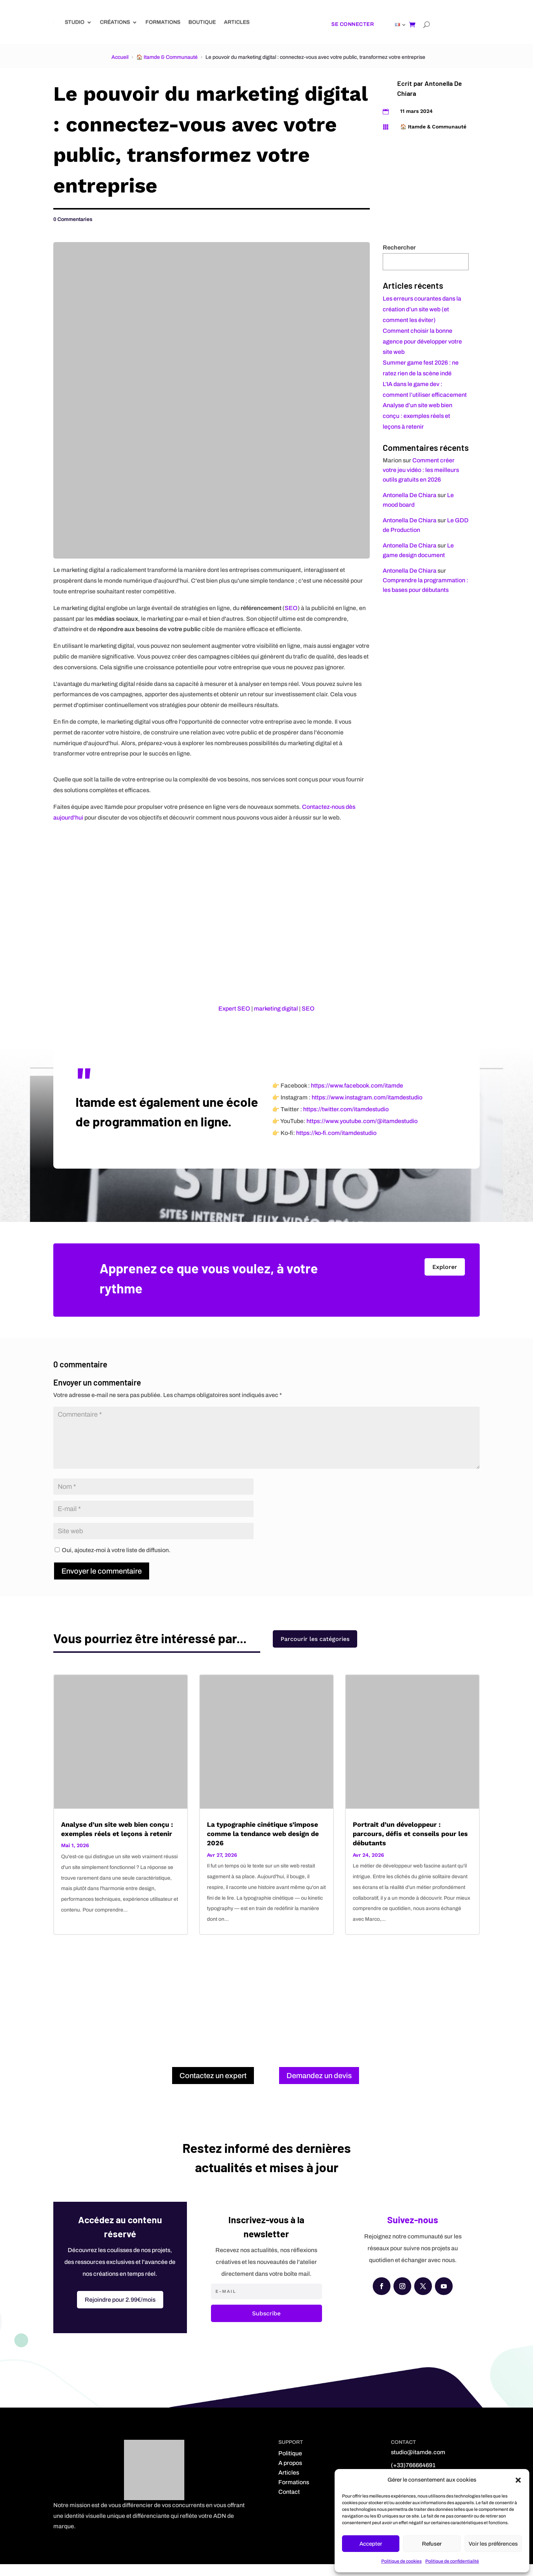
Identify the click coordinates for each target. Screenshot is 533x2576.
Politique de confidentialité (452, 2561)
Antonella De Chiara (409, 495)
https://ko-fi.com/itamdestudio (336, 1145)
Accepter (370, 2544)
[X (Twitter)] (423, 2298)
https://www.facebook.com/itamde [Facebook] (357, 1098)
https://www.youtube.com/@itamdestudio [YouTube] (362, 1133)
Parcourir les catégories (315, 1656)
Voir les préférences (493, 2544)
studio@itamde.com (418, 2464)
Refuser (432, 2544)
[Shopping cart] (412, 24)
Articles (236, 22)
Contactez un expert (213, 2088)
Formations (162, 22)
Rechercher (399, 247)
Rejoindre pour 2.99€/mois (120, 2312)
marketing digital (276, 1008)
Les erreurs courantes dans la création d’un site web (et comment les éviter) (422, 309)
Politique (290, 2465)
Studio (74, 22)
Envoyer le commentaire (101, 1583)
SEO (291, 608)
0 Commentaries (73, 219)
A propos (290, 2475)
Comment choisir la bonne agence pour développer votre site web (422, 341)
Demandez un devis (319, 2088)
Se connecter (352, 24)
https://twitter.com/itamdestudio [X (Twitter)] (346, 1121)
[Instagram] (402, 2298)
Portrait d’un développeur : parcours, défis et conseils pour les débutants (410, 1846)
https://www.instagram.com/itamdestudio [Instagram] (367, 1109)
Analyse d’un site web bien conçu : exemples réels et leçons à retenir (417, 416)
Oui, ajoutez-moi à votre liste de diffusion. (113, 1562)
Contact (289, 2503)
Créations (115, 22)
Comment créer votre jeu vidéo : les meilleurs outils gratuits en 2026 (421, 470)
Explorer (444, 1278)
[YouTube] (444, 2298)
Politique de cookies (401, 2561)
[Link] (53, 22)
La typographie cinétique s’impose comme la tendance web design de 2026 (263, 1846)
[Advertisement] (266, 2005)
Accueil (119, 57)
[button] (518, 2480)
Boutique (202, 22)
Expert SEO (234, 1008)
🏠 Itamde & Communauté (167, 57)
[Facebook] (381, 2298)
